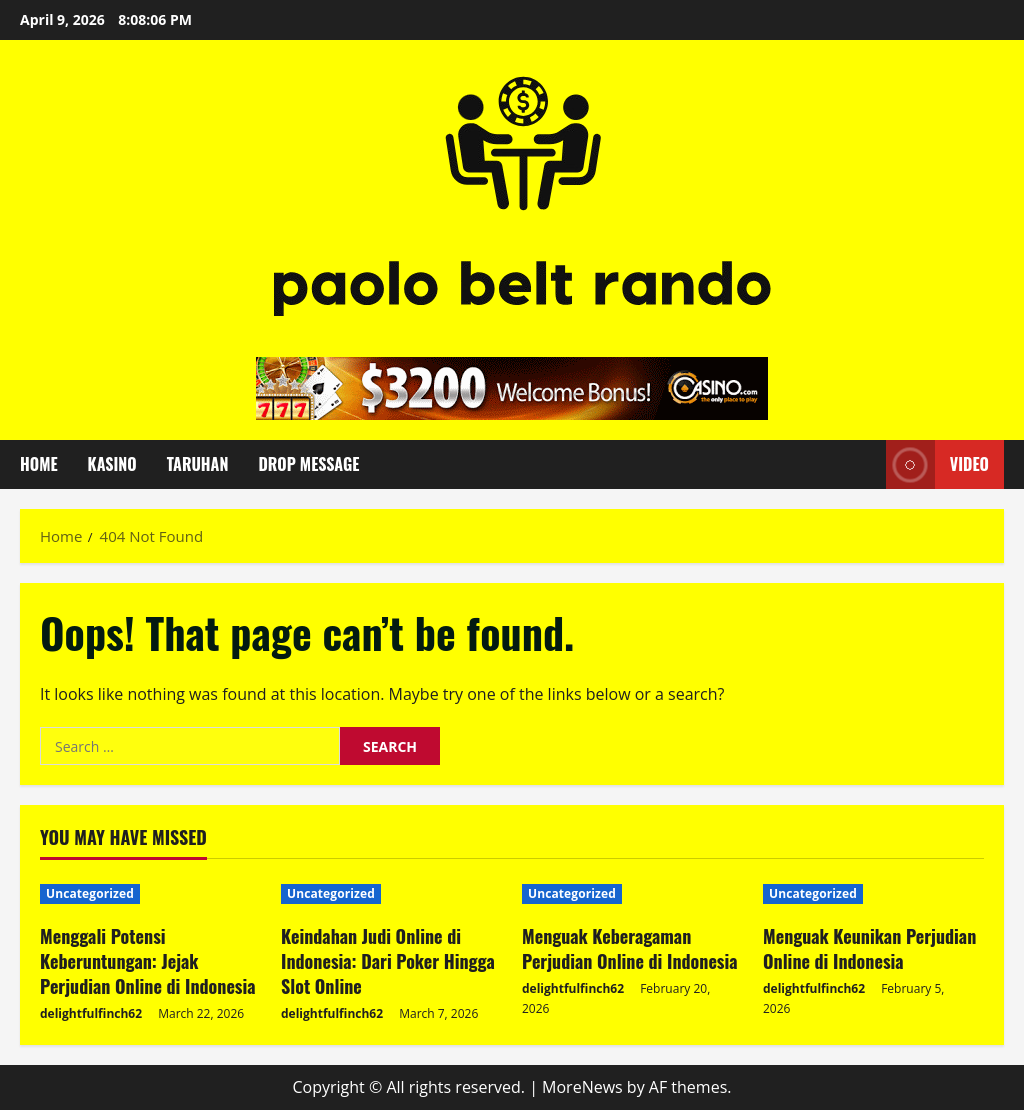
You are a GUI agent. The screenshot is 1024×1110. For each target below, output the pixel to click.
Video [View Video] (937, 464)
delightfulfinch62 (91, 1013)
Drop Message (308, 464)
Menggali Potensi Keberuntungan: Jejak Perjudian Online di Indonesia (148, 961)
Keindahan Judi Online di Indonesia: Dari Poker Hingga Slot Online (388, 961)
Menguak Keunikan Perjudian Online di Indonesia (869, 948)
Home (39, 464)
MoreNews (582, 1087)
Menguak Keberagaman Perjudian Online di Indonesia (630, 948)
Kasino (112, 464)
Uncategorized (90, 893)
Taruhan (198, 464)
